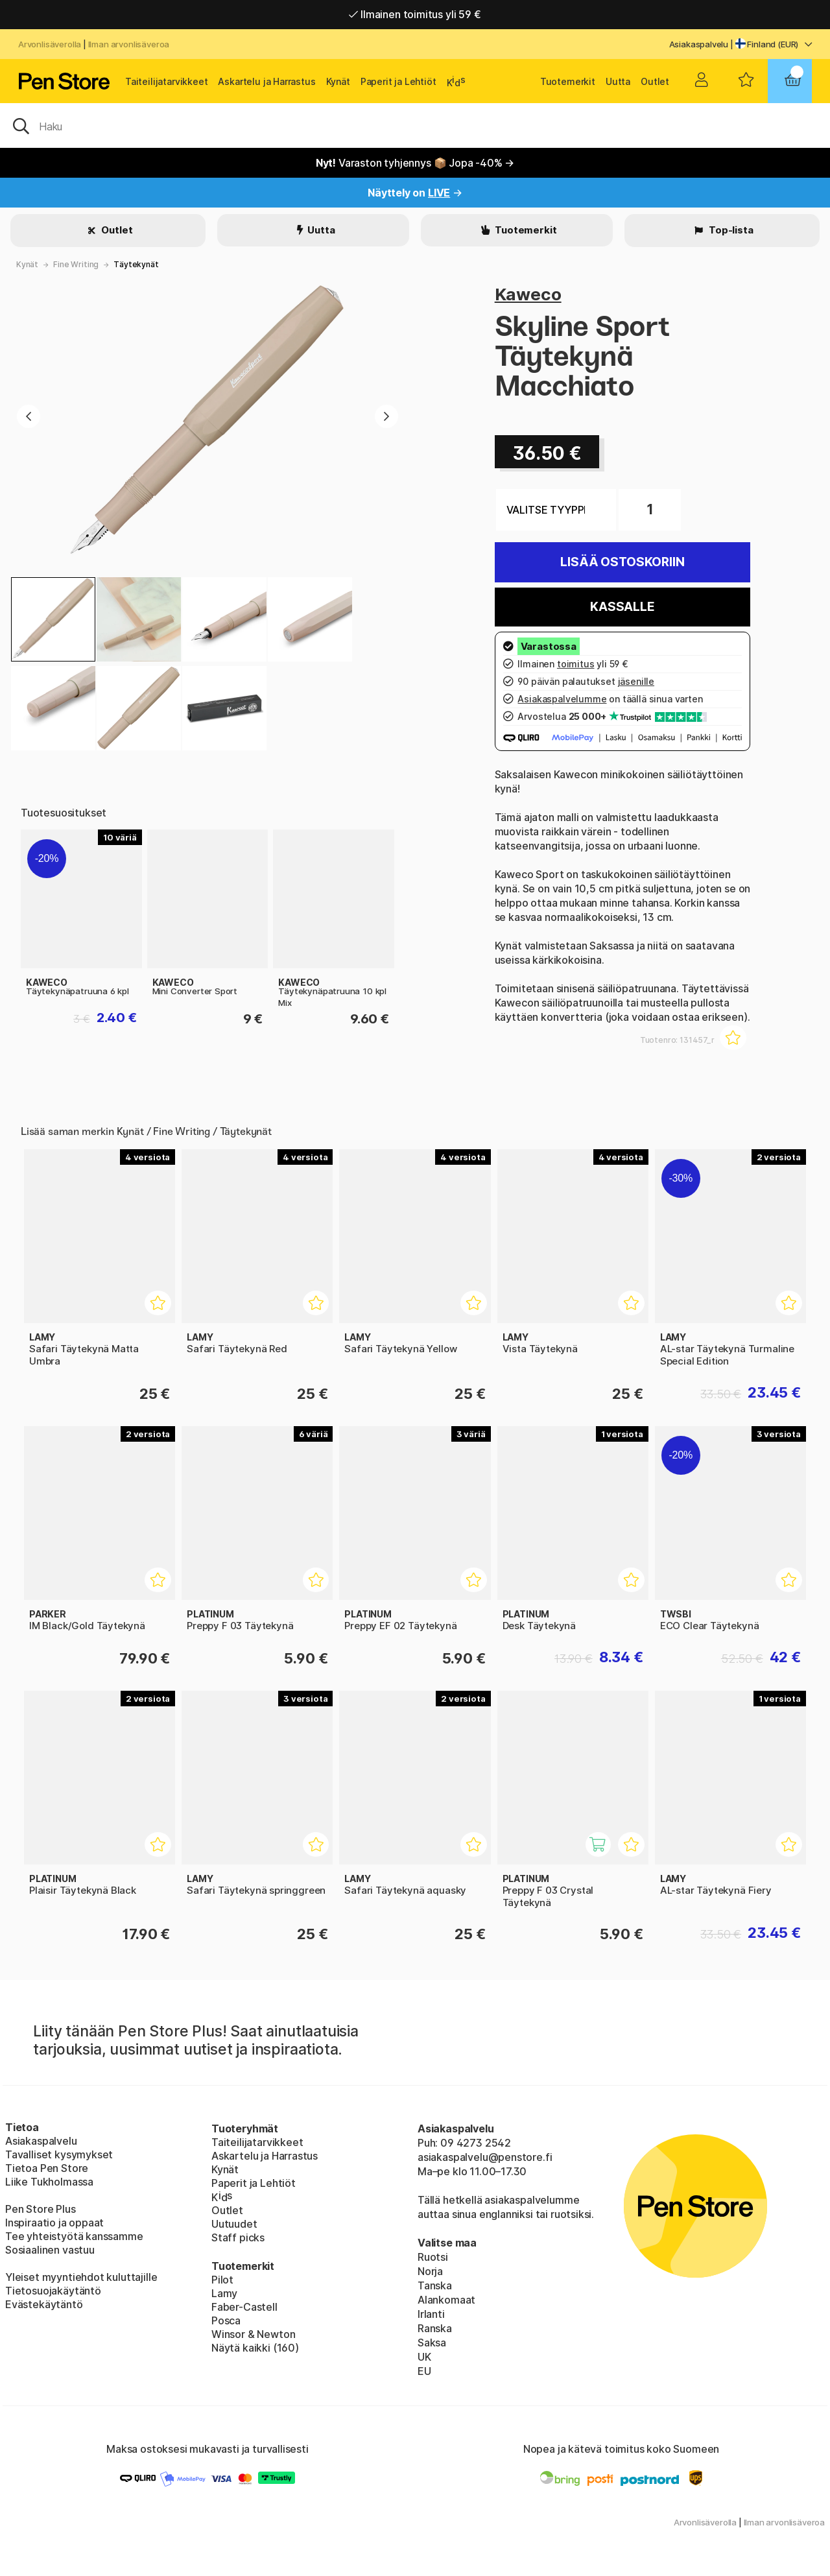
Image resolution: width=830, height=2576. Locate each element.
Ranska (435, 2328)
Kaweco (528, 294)
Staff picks (238, 2237)
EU (424, 2371)
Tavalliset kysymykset (59, 2154)
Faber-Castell (244, 2306)
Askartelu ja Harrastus (266, 81)
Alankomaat (446, 2299)
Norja (430, 2271)
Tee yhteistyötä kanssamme (74, 2236)
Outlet (655, 81)
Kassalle (622, 606)
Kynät (338, 81)
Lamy (224, 2293)
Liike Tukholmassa (49, 2181)
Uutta (618, 81)
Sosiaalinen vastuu (50, 2249)
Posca (226, 2320)
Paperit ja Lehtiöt (398, 81)
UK (424, 2356)
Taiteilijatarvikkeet (166, 81)
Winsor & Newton (253, 2334)
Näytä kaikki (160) (255, 2347)
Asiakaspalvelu (699, 44)
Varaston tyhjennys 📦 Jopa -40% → (415, 162)
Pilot (222, 2279)
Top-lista (730, 230)
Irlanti (431, 2314)
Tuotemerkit (567, 81)
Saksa (432, 2342)
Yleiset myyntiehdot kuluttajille (81, 2277)
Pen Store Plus (40, 2208)
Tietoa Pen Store (46, 2168)
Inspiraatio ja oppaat (54, 2222)
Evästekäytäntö (44, 2304)
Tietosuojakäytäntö (53, 2290)
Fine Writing (76, 264)
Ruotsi (433, 2256)
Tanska (435, 2285)
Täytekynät (135, 264)
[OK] (415, 125)
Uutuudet (234, 2223)
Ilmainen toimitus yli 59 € (414, 14)
